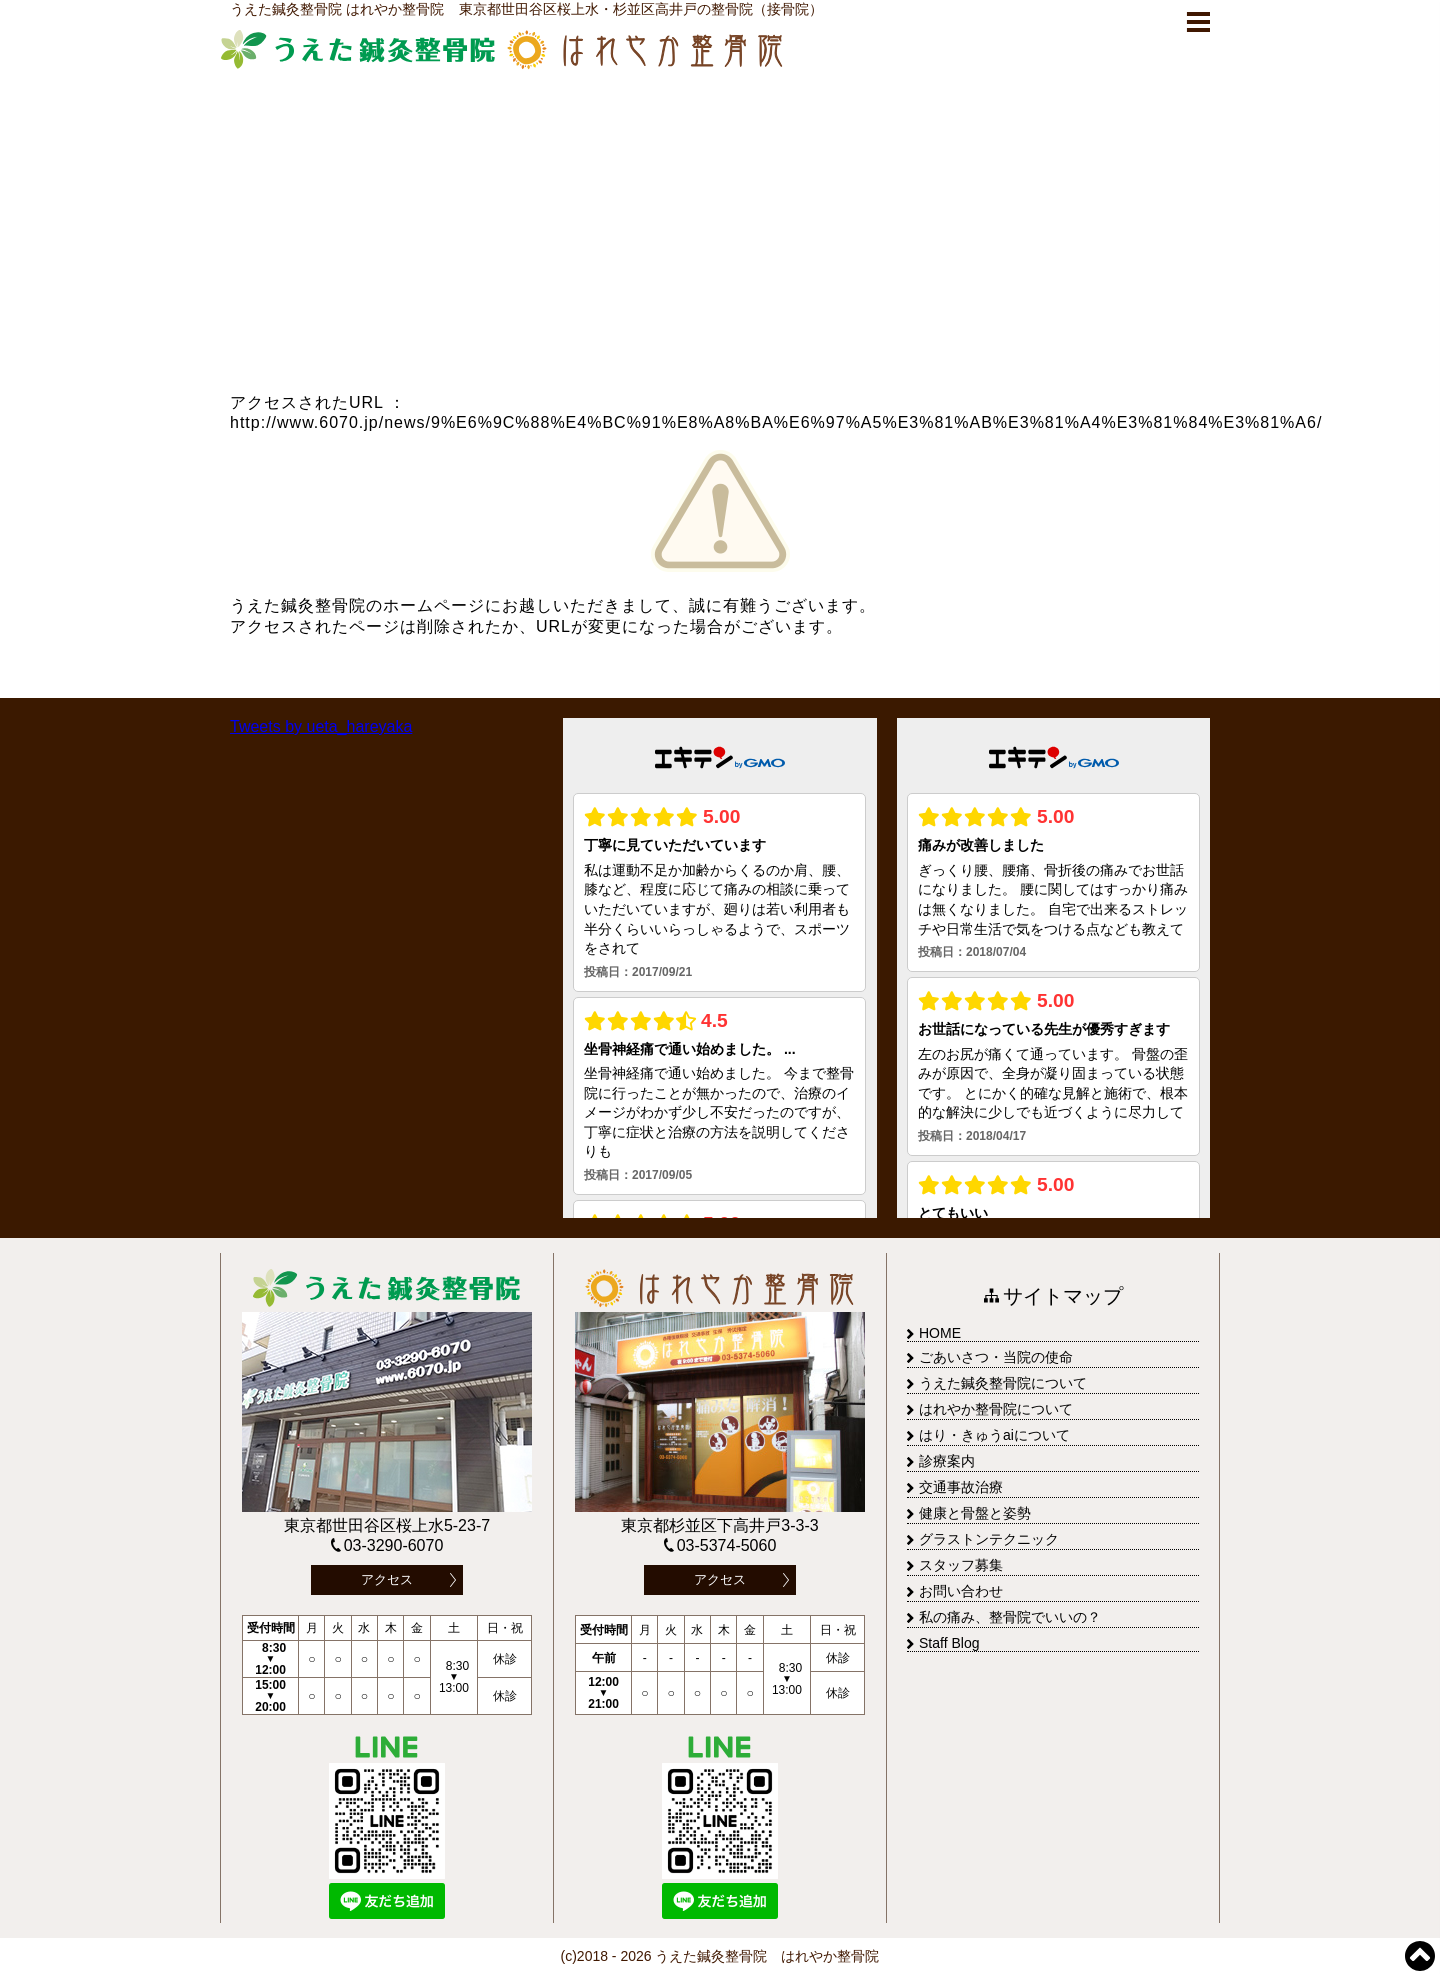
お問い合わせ (955, 1591)
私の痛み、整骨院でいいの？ (1004, 1617)
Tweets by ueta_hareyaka (321, 726)
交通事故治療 (955, 1487)
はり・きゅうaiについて (988, 1435)
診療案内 (941, 1461)
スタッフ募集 (955, 1565)
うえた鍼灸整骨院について (997, 1383)
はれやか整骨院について (990, 1409)
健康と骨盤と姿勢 (969, 1513)
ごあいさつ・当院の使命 (990, 1357)
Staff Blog (943, 1643)
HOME (934, 1333)
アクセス (387, 1579)
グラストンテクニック (983, 1539)
